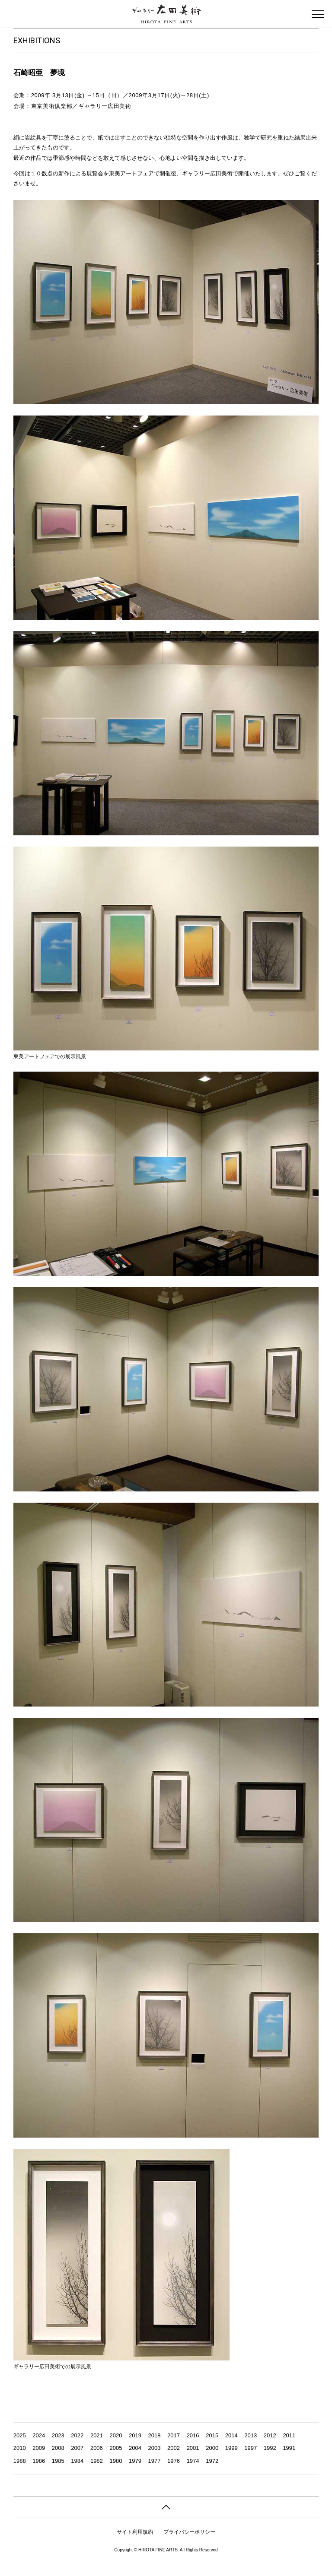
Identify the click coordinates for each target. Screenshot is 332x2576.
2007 (77, 2448)
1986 (38, 2461)
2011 (289, 2435)
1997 (250, 2448)
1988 (19, 2461)
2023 (58, 2435)
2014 (231, 2435)
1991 (289, 2448)
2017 (173, 2435)
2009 (38, 2448)
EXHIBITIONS (36, 40)
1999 (231, 2448)
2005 (115, 2448)
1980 (115, 2461)
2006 (96, 2448)
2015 (212, 2435)
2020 (115, 2435)
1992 (270, 2448)
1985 (58, 2461)
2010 (19, 2448)
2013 (250, 2435)
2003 (154, 2448)
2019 (135, 2435)
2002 (173, 2448)
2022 (77, 2435)
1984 (77, 2461)
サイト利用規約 (135, 2532)
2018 (154, 2435)
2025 (19, 2435)
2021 (96, 2435)
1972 (212, 2461)
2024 (38, 2435)
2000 (212, 2448)
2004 (135, 2448)
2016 (193, 2435)
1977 (154, 2461)
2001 (193, 2448)
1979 (135, 2461)
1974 (193, 2461)
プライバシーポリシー (189, 2532)
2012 (270, 2435)
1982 (96, 2461)
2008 (58, 2448)
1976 (173, 2461)
